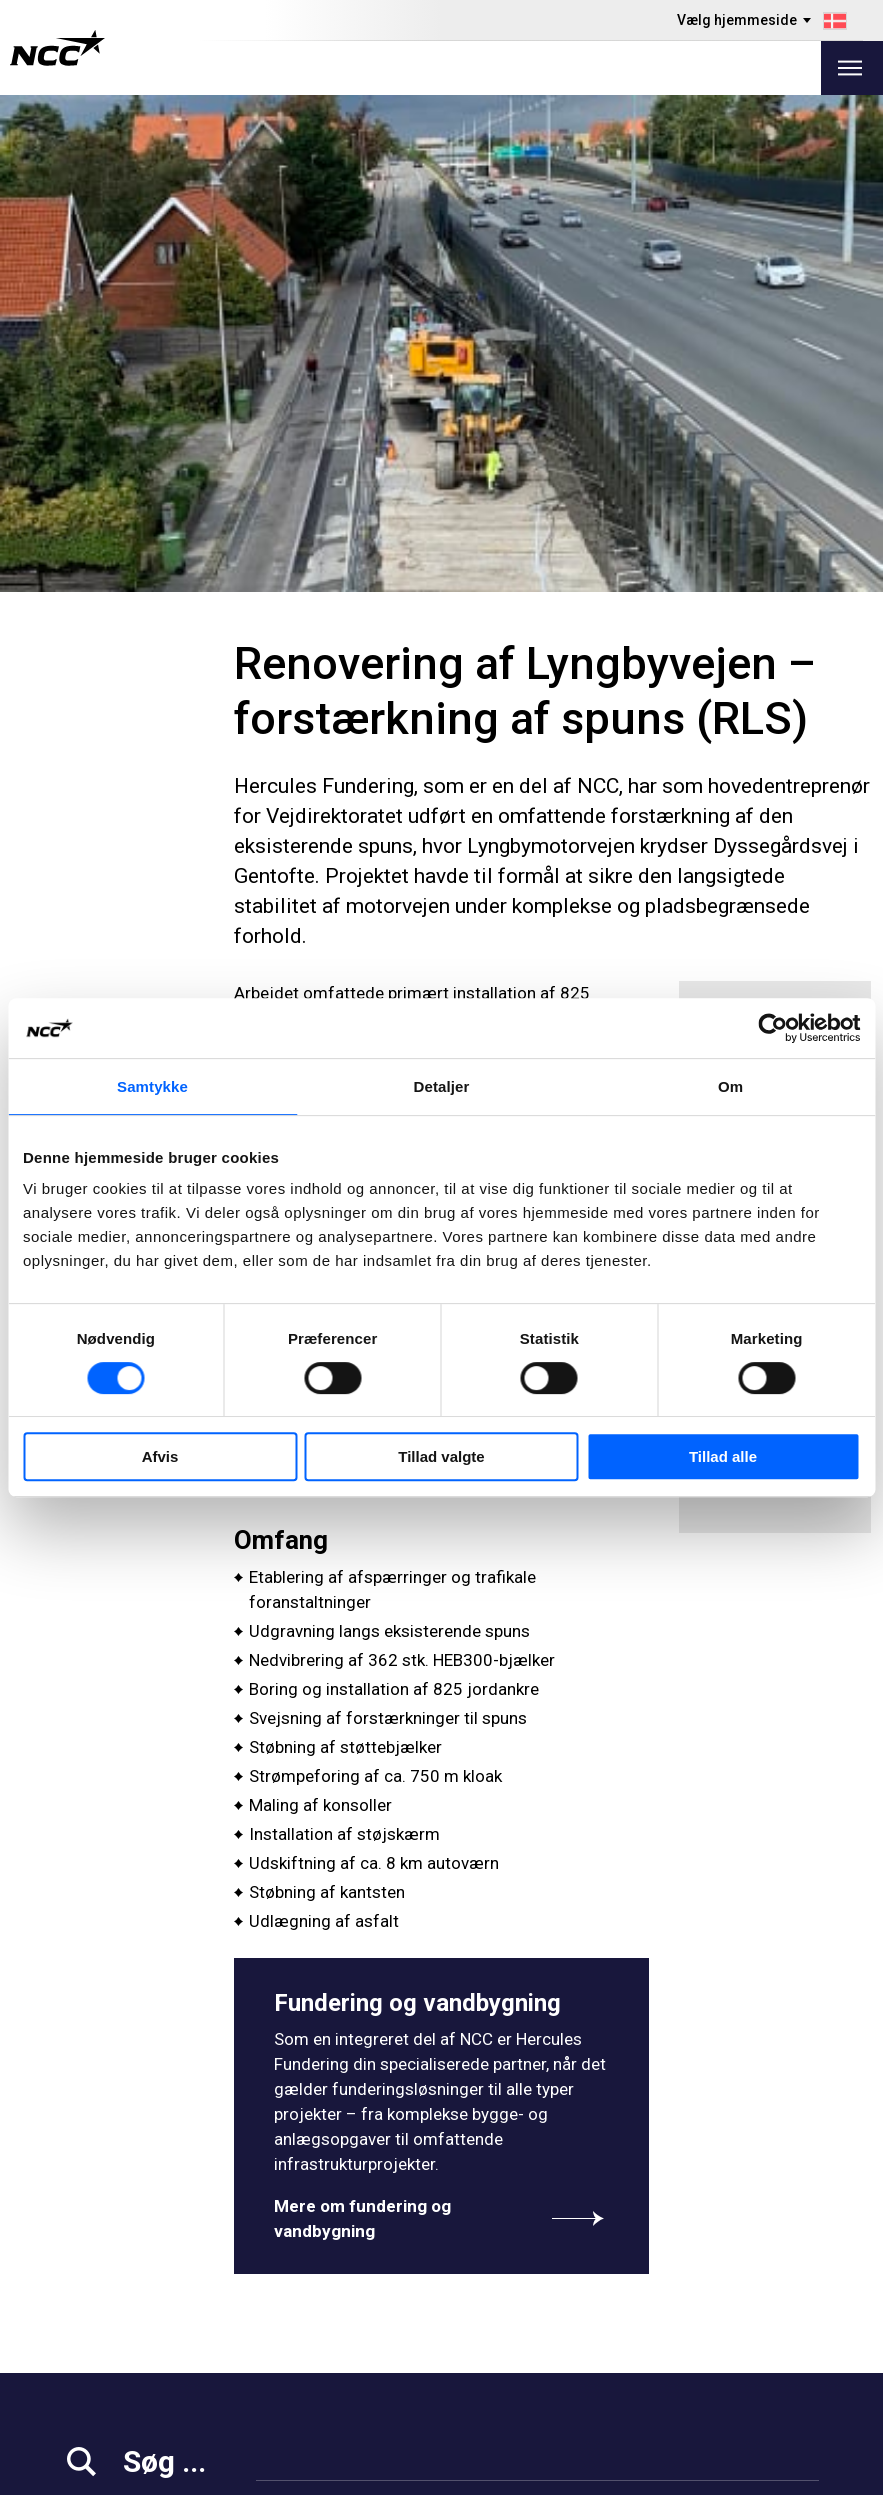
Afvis (160, 1456)
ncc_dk (739, 2326)
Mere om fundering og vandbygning (441, 1721)
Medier (89, 2277)
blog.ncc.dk (501, 2352)
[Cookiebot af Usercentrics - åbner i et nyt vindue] (772, 1028)
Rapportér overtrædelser (549, 2277)
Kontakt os (297, 2377)
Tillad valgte (441, 1456)
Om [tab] (730, 1086)
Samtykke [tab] (152, 1086)
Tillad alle (723, 1456)
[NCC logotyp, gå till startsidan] (57, 48)
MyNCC (486, 2327)
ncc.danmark (760, 2276)
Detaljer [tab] (442, 1086)
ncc (726, 2301)
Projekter (291, 2327)
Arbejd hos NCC (122, 2327)
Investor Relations (130, 2302)
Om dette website (755, 2472)
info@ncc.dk (114, 2212)
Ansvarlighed (112, 2352)
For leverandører (125, 2377)
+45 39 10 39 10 (127, 2187)
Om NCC (289, 2352)
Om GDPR (494, 2302)
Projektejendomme (327, 2302)
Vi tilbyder (294, 2277)
